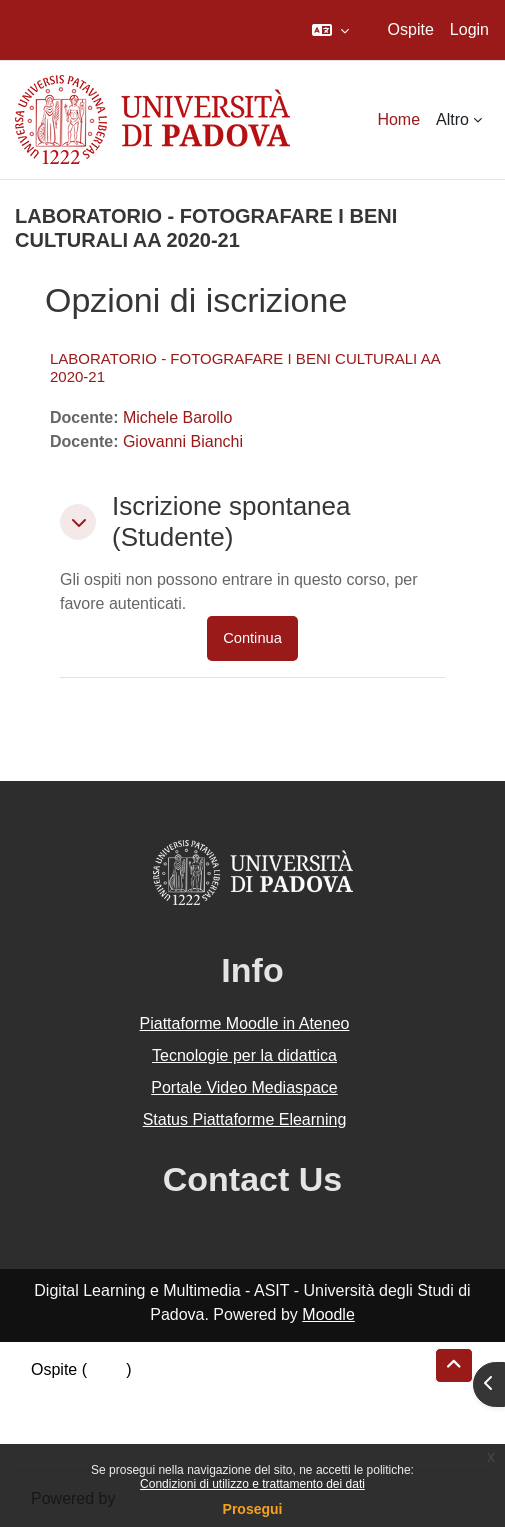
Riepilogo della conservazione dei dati (165, 1393)
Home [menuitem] (398, 119)
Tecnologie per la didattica (244, 1055)
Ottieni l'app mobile (99, 1441)
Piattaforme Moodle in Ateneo (245, 1023)
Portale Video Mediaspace (244, 1087)
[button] (330, 30)
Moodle (328, 1314)
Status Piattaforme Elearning (245, 1119)
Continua (252, 638)
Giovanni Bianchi (183, 441)
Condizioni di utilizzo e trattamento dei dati (252, 1484)
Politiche (61, 1417)
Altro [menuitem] (452, 119)
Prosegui (253, 1509)
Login (469, 29)
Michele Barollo (177, 417)
